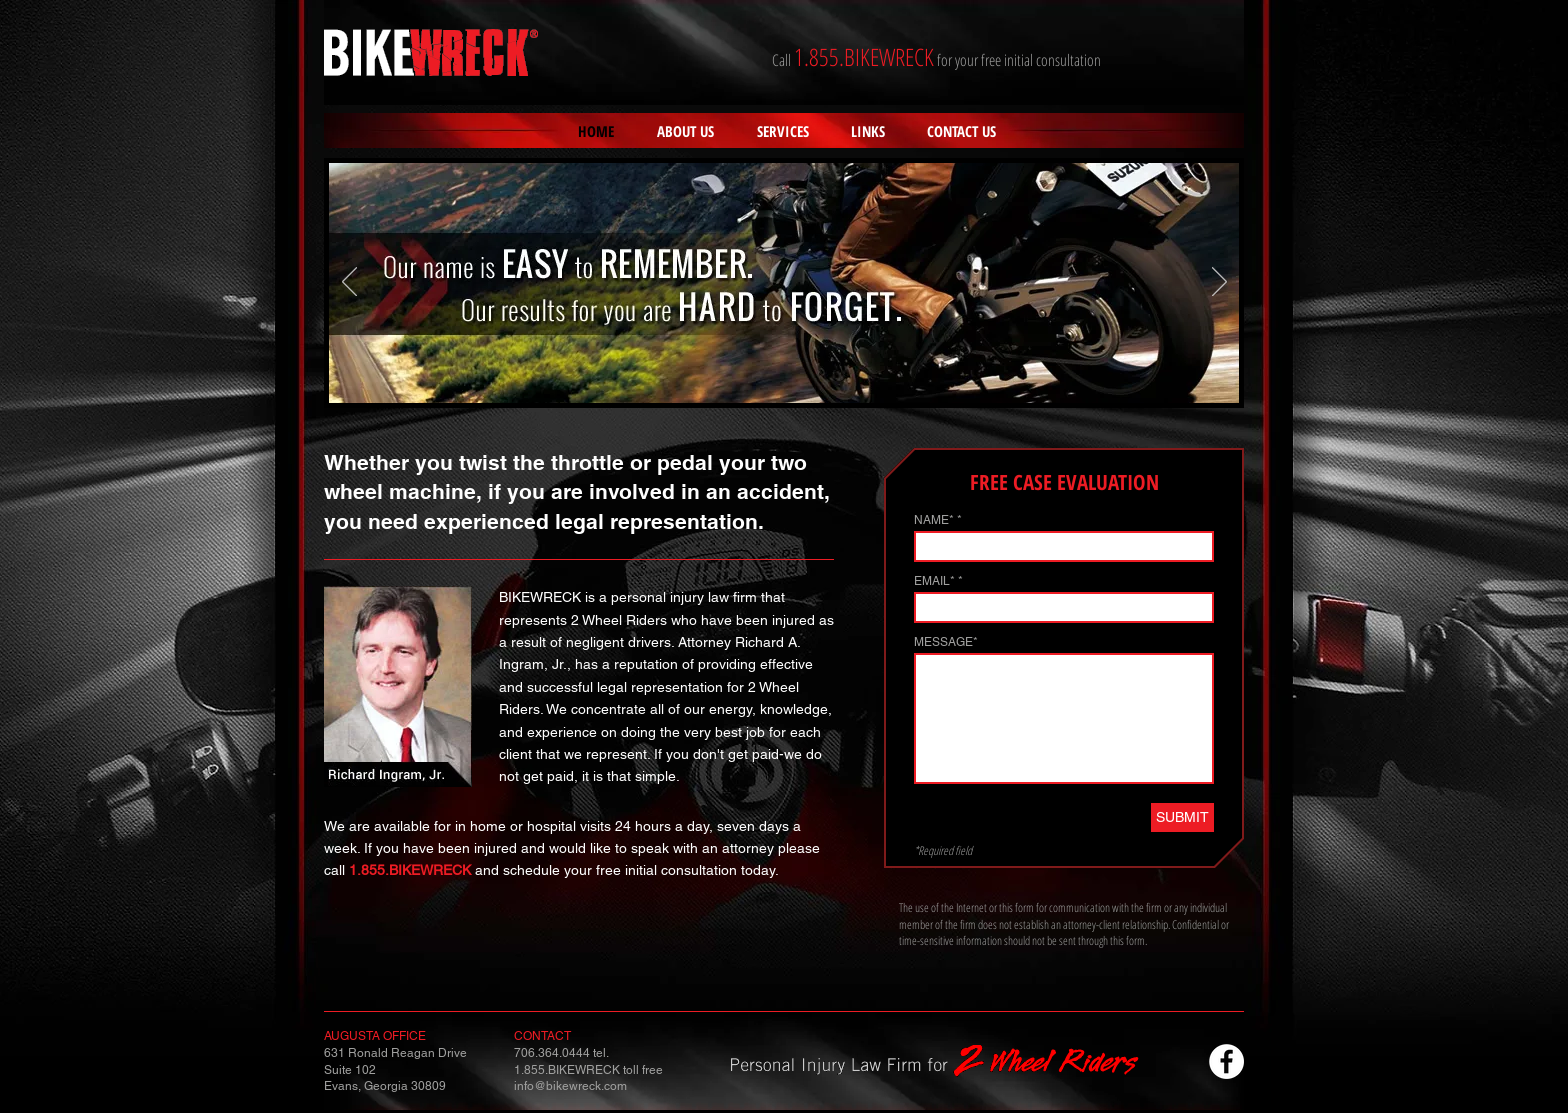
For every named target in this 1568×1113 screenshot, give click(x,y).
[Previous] (349, 283)
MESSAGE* (946, 642)
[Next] (1219, 283)
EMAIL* (934, 581)
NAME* (934, 520)
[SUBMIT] (1182, 817)
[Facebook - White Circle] (1226, 1061)
